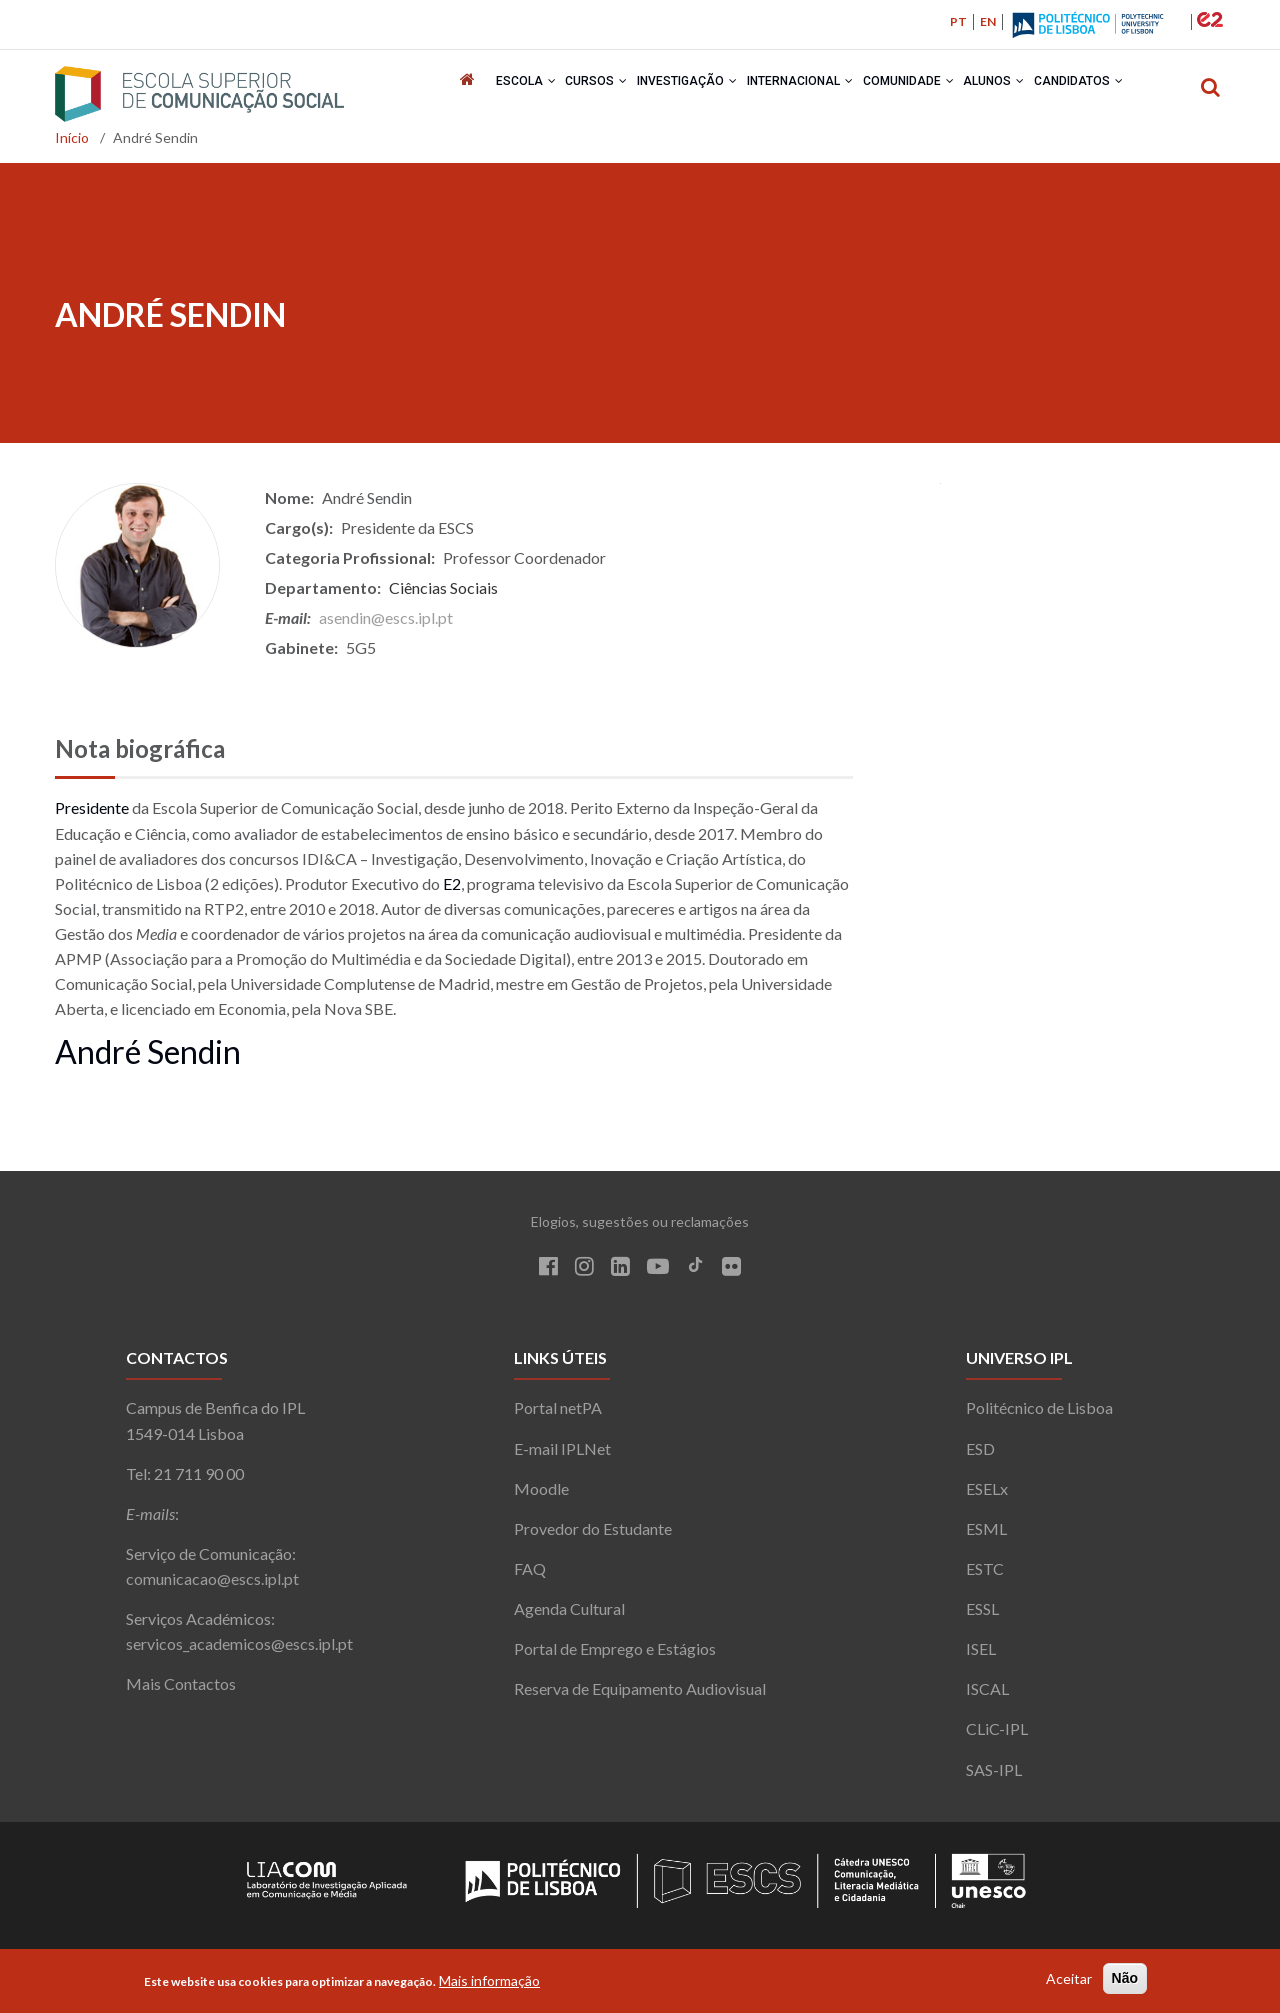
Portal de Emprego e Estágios (615, 1655)
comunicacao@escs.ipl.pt (212, 1585)
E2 (452, 890)
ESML (986, 1535)
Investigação (682, 94)
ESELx (987, 1495)
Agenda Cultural (569, 1615)
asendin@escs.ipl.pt (386, 624)
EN (988, 21)
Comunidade (923, 94)
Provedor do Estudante (593, 1535)
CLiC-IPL (997, 1735)
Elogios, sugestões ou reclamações (640, 1228)
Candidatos (1114, 94)
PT (958, 21)
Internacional (805, 94)
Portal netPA (558, 1414)
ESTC (985, 1575)
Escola (500, 94)
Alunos (1019, 94)
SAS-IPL (994, 1776)
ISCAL (987, 1695)
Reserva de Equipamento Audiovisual (640, 1695)
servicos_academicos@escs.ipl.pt (239, 1650)
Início (72, 144)
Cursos (581, 94)
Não (1125, 1980)
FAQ (530, 1575)
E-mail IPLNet (562, 1455)
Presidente (92, 814)
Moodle (541, 1495)
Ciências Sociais (443, 594)
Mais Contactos (181, 1690)
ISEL (981, 1655)
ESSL (982, 1615)
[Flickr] (731, 1275)
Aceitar (1069, 1980)
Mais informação (489, 1982)
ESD (980, 1455)
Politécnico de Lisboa (1039, 1414)
